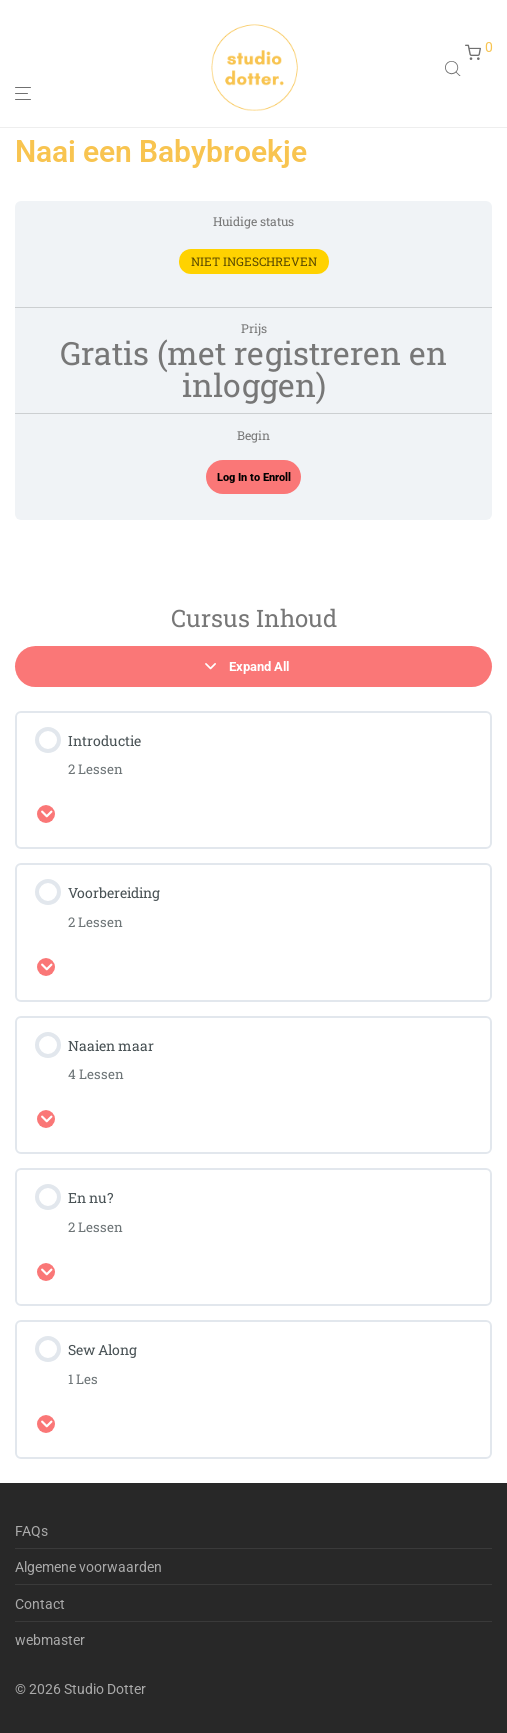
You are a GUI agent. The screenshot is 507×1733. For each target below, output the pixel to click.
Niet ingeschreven (254, 261)
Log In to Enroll (254, 477)
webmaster (50, 1640)
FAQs (31, 1531)
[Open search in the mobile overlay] (455, 68)
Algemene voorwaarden (88, 1567)
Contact (40, 1604)
